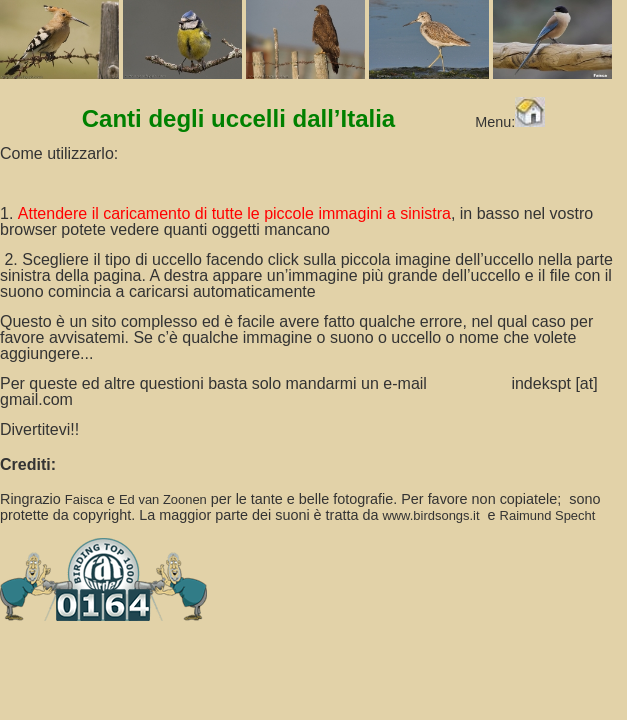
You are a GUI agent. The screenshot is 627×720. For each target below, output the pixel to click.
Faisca (84, 499)
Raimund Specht (548, 515)
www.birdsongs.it (430, 515)
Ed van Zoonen (163, 499)
